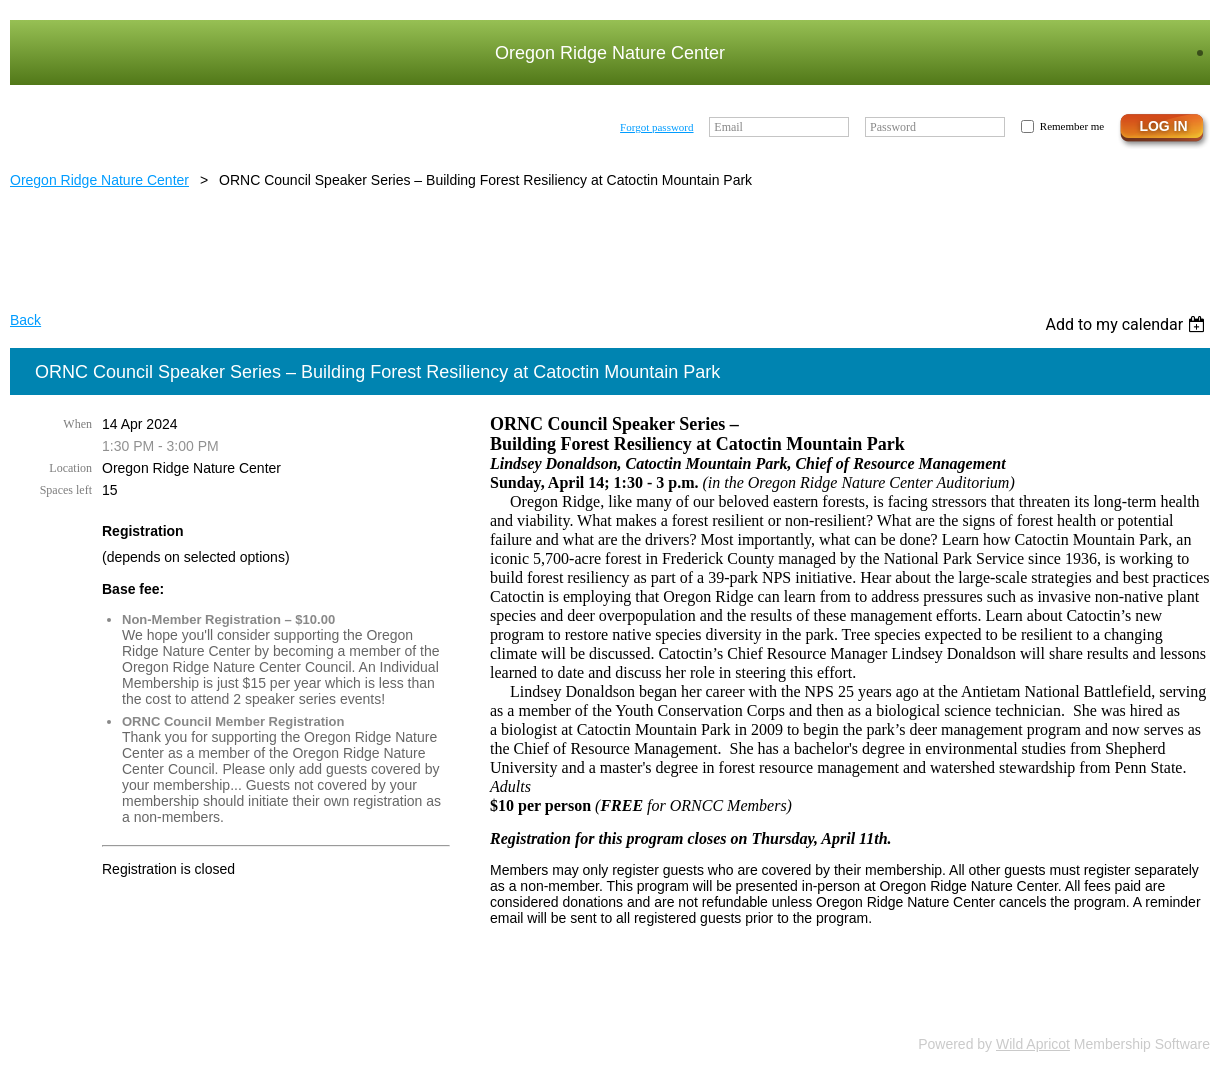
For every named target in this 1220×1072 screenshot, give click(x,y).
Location (70, 468)
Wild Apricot (1033, 1044)
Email (728, 127)
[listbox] (1127, 324)
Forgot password (656, 127)
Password (893, 127)
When (77, 424)
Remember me (1072, 126)
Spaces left (66, 490)
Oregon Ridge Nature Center (99, 180)
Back (25, 320)
